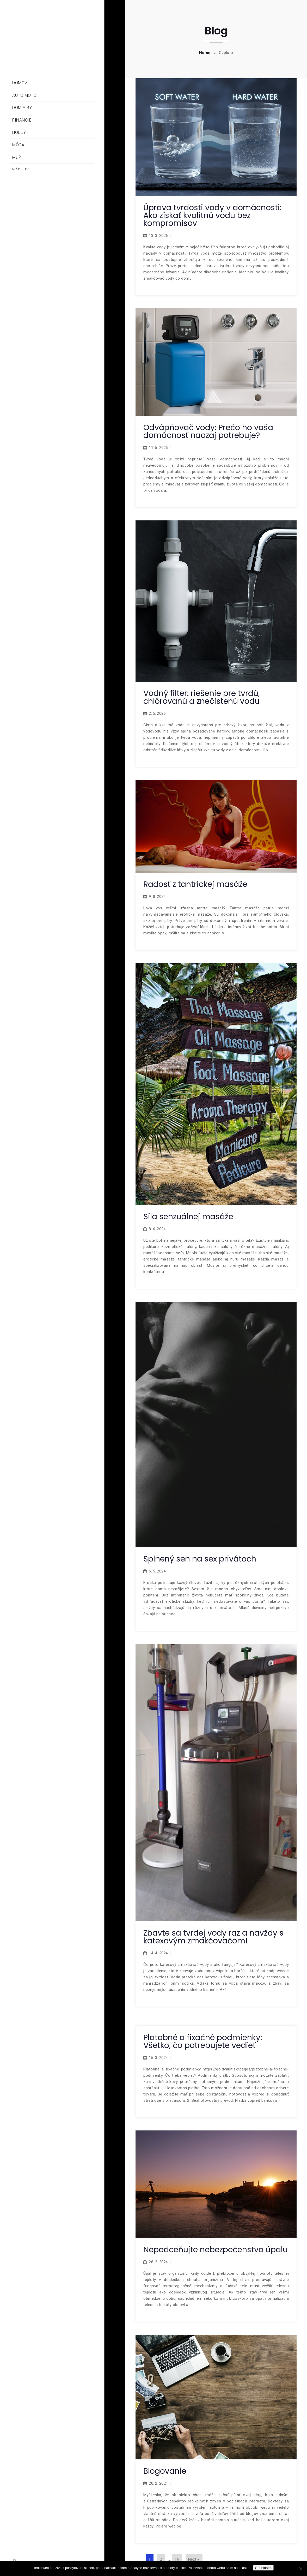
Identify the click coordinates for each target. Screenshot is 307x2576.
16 (177, 2559)
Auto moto (24, 95)
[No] (300, 2568)
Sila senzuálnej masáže (188, 1216)
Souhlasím (263, 2568)
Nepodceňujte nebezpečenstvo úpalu (215, 2249)
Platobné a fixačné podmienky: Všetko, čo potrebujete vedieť (202, 2041)
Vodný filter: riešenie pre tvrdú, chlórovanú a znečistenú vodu (201, 697)
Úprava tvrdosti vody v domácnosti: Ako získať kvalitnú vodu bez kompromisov (212, 215)
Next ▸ (194, 2559)
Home (205, 52)
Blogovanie (164, 2471)
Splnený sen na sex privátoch (199, 1558)
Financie (22, 120)
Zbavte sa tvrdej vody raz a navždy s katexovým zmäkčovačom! (213, 1937)
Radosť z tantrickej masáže (195, 884)
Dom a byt (23, 107)
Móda (18, 144)
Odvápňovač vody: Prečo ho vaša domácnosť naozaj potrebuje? (208, 431)
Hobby (19, 132)
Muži (17, 157)
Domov (19, 82)
